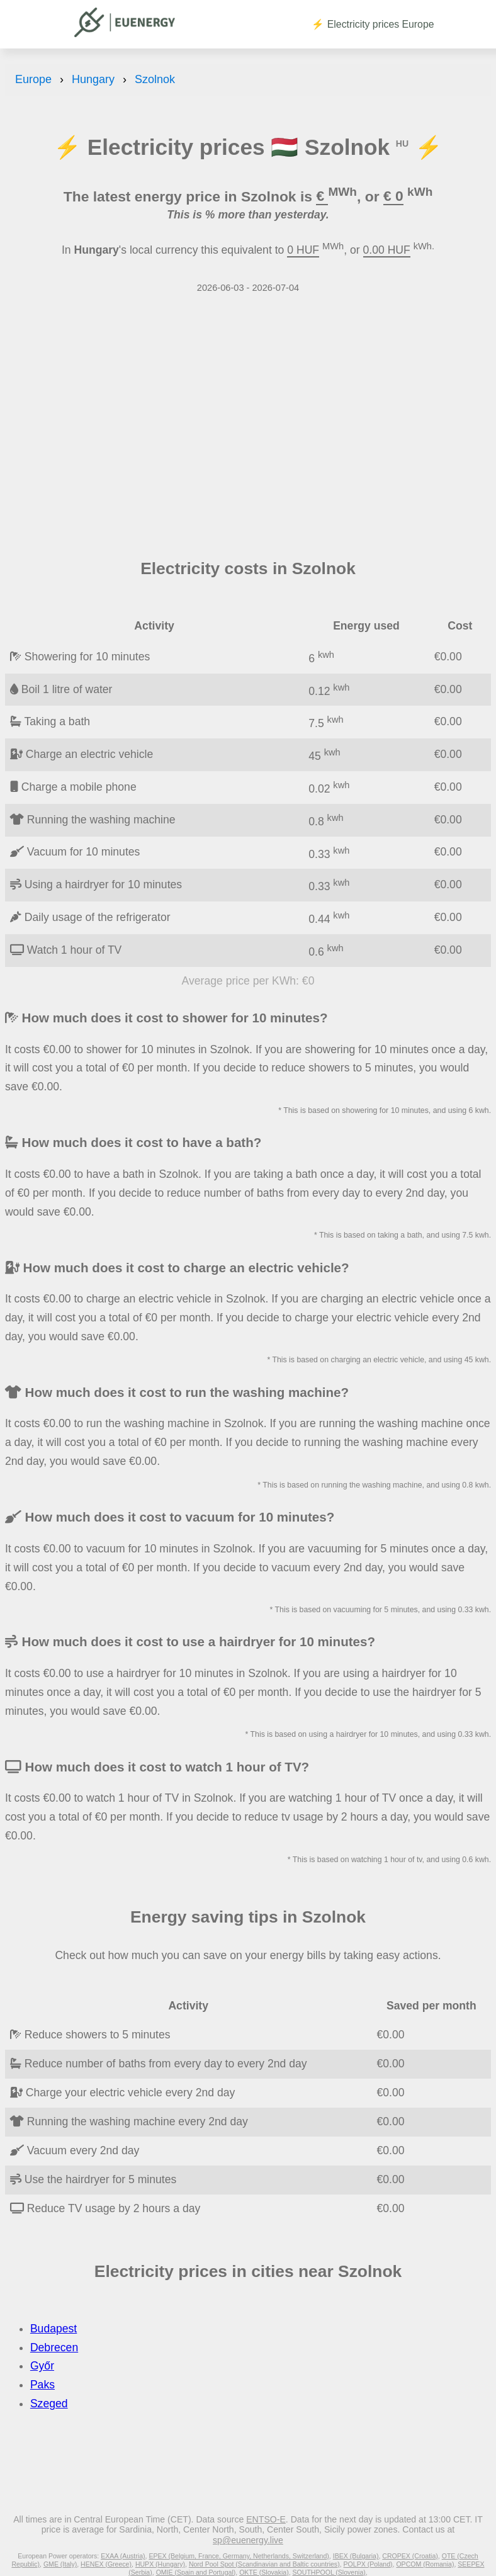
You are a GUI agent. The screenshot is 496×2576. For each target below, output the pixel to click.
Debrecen (54, 2347)
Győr (42, 2365)
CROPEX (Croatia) (410, 2556)
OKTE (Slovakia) (264, 2572)
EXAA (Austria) (123, 2556)
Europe (33, 79)
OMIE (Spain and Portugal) (196, 2572)
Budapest (53, 2328)
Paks (42, 2384)
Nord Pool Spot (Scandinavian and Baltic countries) (264, 2564)
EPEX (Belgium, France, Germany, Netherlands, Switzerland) (239, 2556)
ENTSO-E (266, 2519)
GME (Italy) (60, 2564)
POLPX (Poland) (368, 2564)
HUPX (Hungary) (160, 2564)
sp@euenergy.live (248, 2540)
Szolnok (155, 79)
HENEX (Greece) (106, 2564)
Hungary (93, 79)
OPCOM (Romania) (425, 2564)
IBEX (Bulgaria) (356, 2556)
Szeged (49, 2403)
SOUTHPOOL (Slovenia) (329, 2572)
